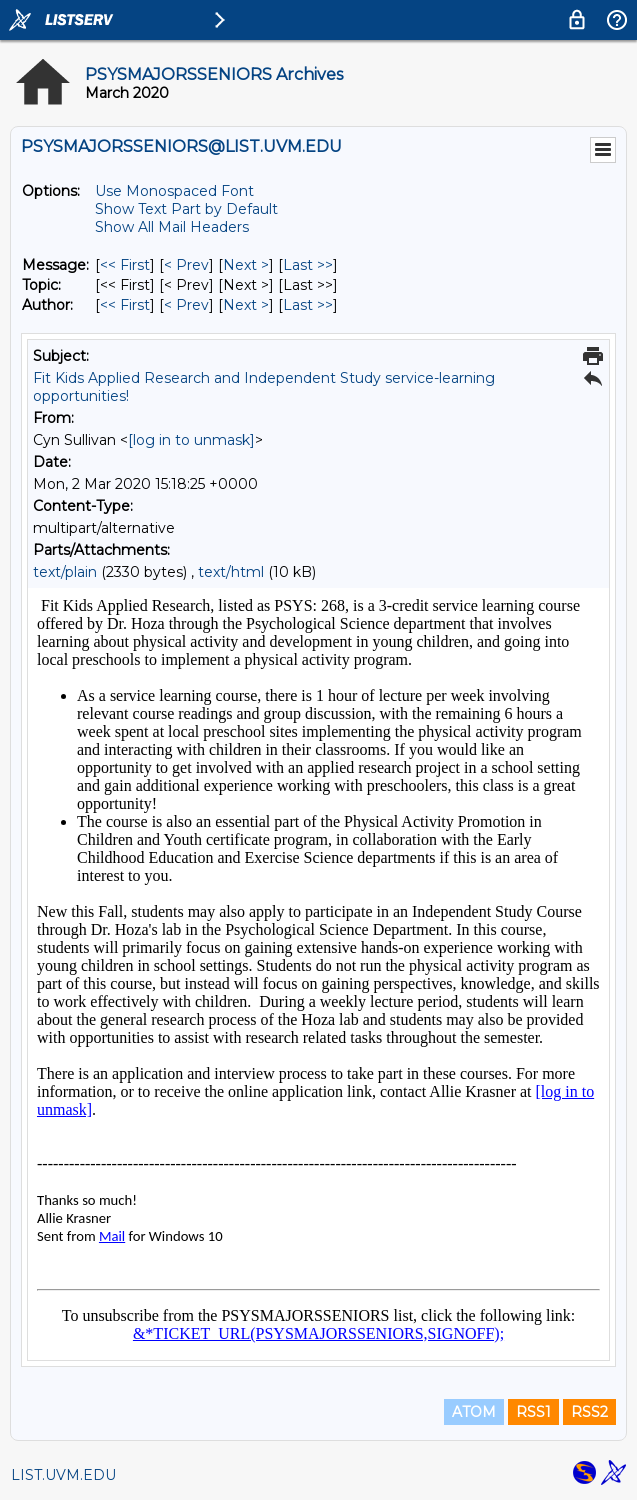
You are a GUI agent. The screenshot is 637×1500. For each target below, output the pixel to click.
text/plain (65, 572)
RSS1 (533, 1412)
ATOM (474, 1412)
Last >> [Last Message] (308, 265)
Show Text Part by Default (186, 209)
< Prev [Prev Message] (186, 265)
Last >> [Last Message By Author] (308, 305)
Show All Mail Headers (172, 227)
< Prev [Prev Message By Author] (186, 305)
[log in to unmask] (191, 440)
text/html (231, 572)
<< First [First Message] (125, 265)
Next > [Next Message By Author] (246, 305)
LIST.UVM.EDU (63, 1475)
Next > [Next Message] (246, 265)
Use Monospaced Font (174, 191)
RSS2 (589, 1412)
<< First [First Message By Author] (125, 305)
